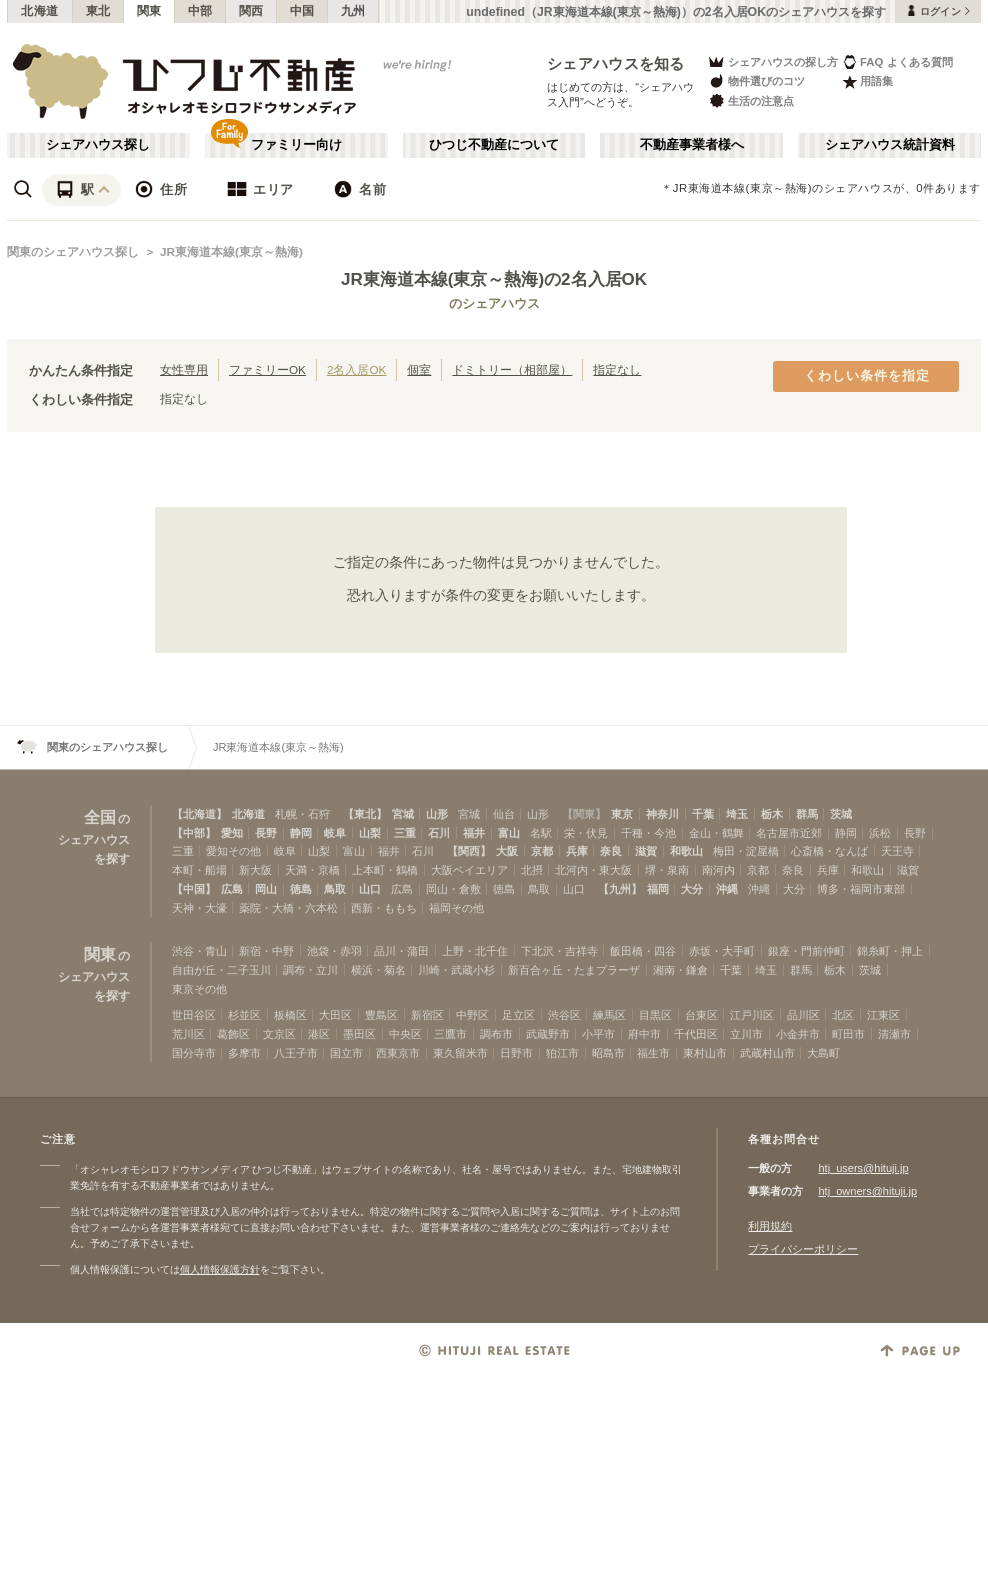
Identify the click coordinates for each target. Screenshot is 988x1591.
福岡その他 (456, 908)
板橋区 (290, 1015)
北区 (843, 1015)
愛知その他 (233, 851)
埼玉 (737, 814)
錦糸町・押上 (890, 951)
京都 (542, 851)
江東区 (883, 1015)
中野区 (472, 1015)
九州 (353, 11)
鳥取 (335, 889)
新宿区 (427, 1015)
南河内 (718, 870)
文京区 (279, 1034)
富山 (509, 833)
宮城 (403, 814)
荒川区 (188, 1034)
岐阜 (335, 833)
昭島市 (608, 1053)
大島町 (823, 1053)
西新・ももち (384, 908)
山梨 (370, 833)
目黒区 (655, 1015)
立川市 (746, 1034)
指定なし (617, 369)
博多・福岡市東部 (861, 889)
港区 (319, 1034)
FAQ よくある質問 (897, 61)
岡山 (266, 889)
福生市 (653, 1053)
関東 (149, 11)
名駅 (541, 833)
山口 (370, 889)
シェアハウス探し (98, 145)
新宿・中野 (266, 951)
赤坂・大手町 (722, 951)
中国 (302, 11)
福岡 (658, 889)
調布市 (496, 1034)
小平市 (598, 1034)
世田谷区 (194, 1015)
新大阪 (255, 870)
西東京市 (398, 1053)
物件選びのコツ (756, 81)
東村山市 (705, 1053)
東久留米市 (460, 1053)
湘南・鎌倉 (680, 970)
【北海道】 (199, 814)
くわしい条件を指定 (867, 376)
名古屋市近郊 (789, 833)
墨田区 (359, 1034)
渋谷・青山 (199, 951)
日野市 (516, 1053)
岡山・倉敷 (453, 889)
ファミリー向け (296, 145)
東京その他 (199, 989)
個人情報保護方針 (220, 1269)
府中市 (644, 1034)
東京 (622, 814)
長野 (266, 833)
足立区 (518, 1015)
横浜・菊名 (378, 970)
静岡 (301, 833)
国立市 (346, 1053)
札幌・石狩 (302, 814)
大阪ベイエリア (469, 870)
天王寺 (897, 851)
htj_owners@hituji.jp (867, 1191)
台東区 (701, 1015)
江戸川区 (752, 1015)
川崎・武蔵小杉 (456, 970)
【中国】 (194, 889)
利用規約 (770, 1226)
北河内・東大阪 (593, 870)
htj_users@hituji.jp (863, 1168)
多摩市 (244, 1053)
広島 (232, 889)
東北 (98, 11)
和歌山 (686, 851)
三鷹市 (450, 1034)
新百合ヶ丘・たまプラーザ (574, 970)
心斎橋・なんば (829, 851)
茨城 (841, 814)
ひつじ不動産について (494, 145)
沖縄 (727, 889)
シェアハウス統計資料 (890, 145)
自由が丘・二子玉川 (221, 970)
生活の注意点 (750, 100)
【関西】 (469, 851)
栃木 (772, 814)
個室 (419, 369)
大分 (692, 889)
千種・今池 (648, 833)
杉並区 (244, 1015)
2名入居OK (356, 369)
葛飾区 (233, 1034)
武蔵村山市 (767, 1053)
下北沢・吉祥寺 (559, 951)
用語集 (867, 81)
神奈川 (662, 814)
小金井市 (798, 1034)
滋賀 (646, 851)
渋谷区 (564, 1015)
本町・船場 (199, 870)
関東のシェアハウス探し (73, 252)
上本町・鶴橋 (385, 870)
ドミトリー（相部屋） (512, 369)
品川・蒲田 (401, 951)
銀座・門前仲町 (806, 951)
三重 (405, 833)
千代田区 (696, 1034)
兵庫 (577, 851)
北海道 (40, 11)
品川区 (803, 1015)
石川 (439, 833)
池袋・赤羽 (334, 951)
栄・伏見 (586, 833)
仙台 (504, 814)
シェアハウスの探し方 (772, 61)
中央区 (405, 1034)
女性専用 (184, 369)
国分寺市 (194, 1053)
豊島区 (381, 1015)
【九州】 (620, 889)
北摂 (532, 870)
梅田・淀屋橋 (746, 851)
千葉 (703, 814)
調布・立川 (310, 970)
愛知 (232, 833)
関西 (251, 11)
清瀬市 (894, 1034)
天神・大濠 (199, 908)
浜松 (880, 833)
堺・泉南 (667, 870)
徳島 (301, 889)
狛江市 (562, 1053)
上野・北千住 (475, 951)
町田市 (848, 1034)
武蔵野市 (548, 1034)
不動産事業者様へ (692, 145)
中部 (200, 11)
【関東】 (584, 814)
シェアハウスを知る (616, 63)
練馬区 (609, 1015)
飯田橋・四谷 (643, 951)
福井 (474, 833)
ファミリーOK (267, 369)
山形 (437, 814)
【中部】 (194, 833)
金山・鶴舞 (716, 833)
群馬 (807, 814)
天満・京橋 (312, 870)
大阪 (507, 851)
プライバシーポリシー (803, 1249)
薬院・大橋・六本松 (288, 908)
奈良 (611, 851)
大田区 (335, 1015)
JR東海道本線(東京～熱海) (231, 252)
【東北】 (365, 814)
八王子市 (296, 1053)
